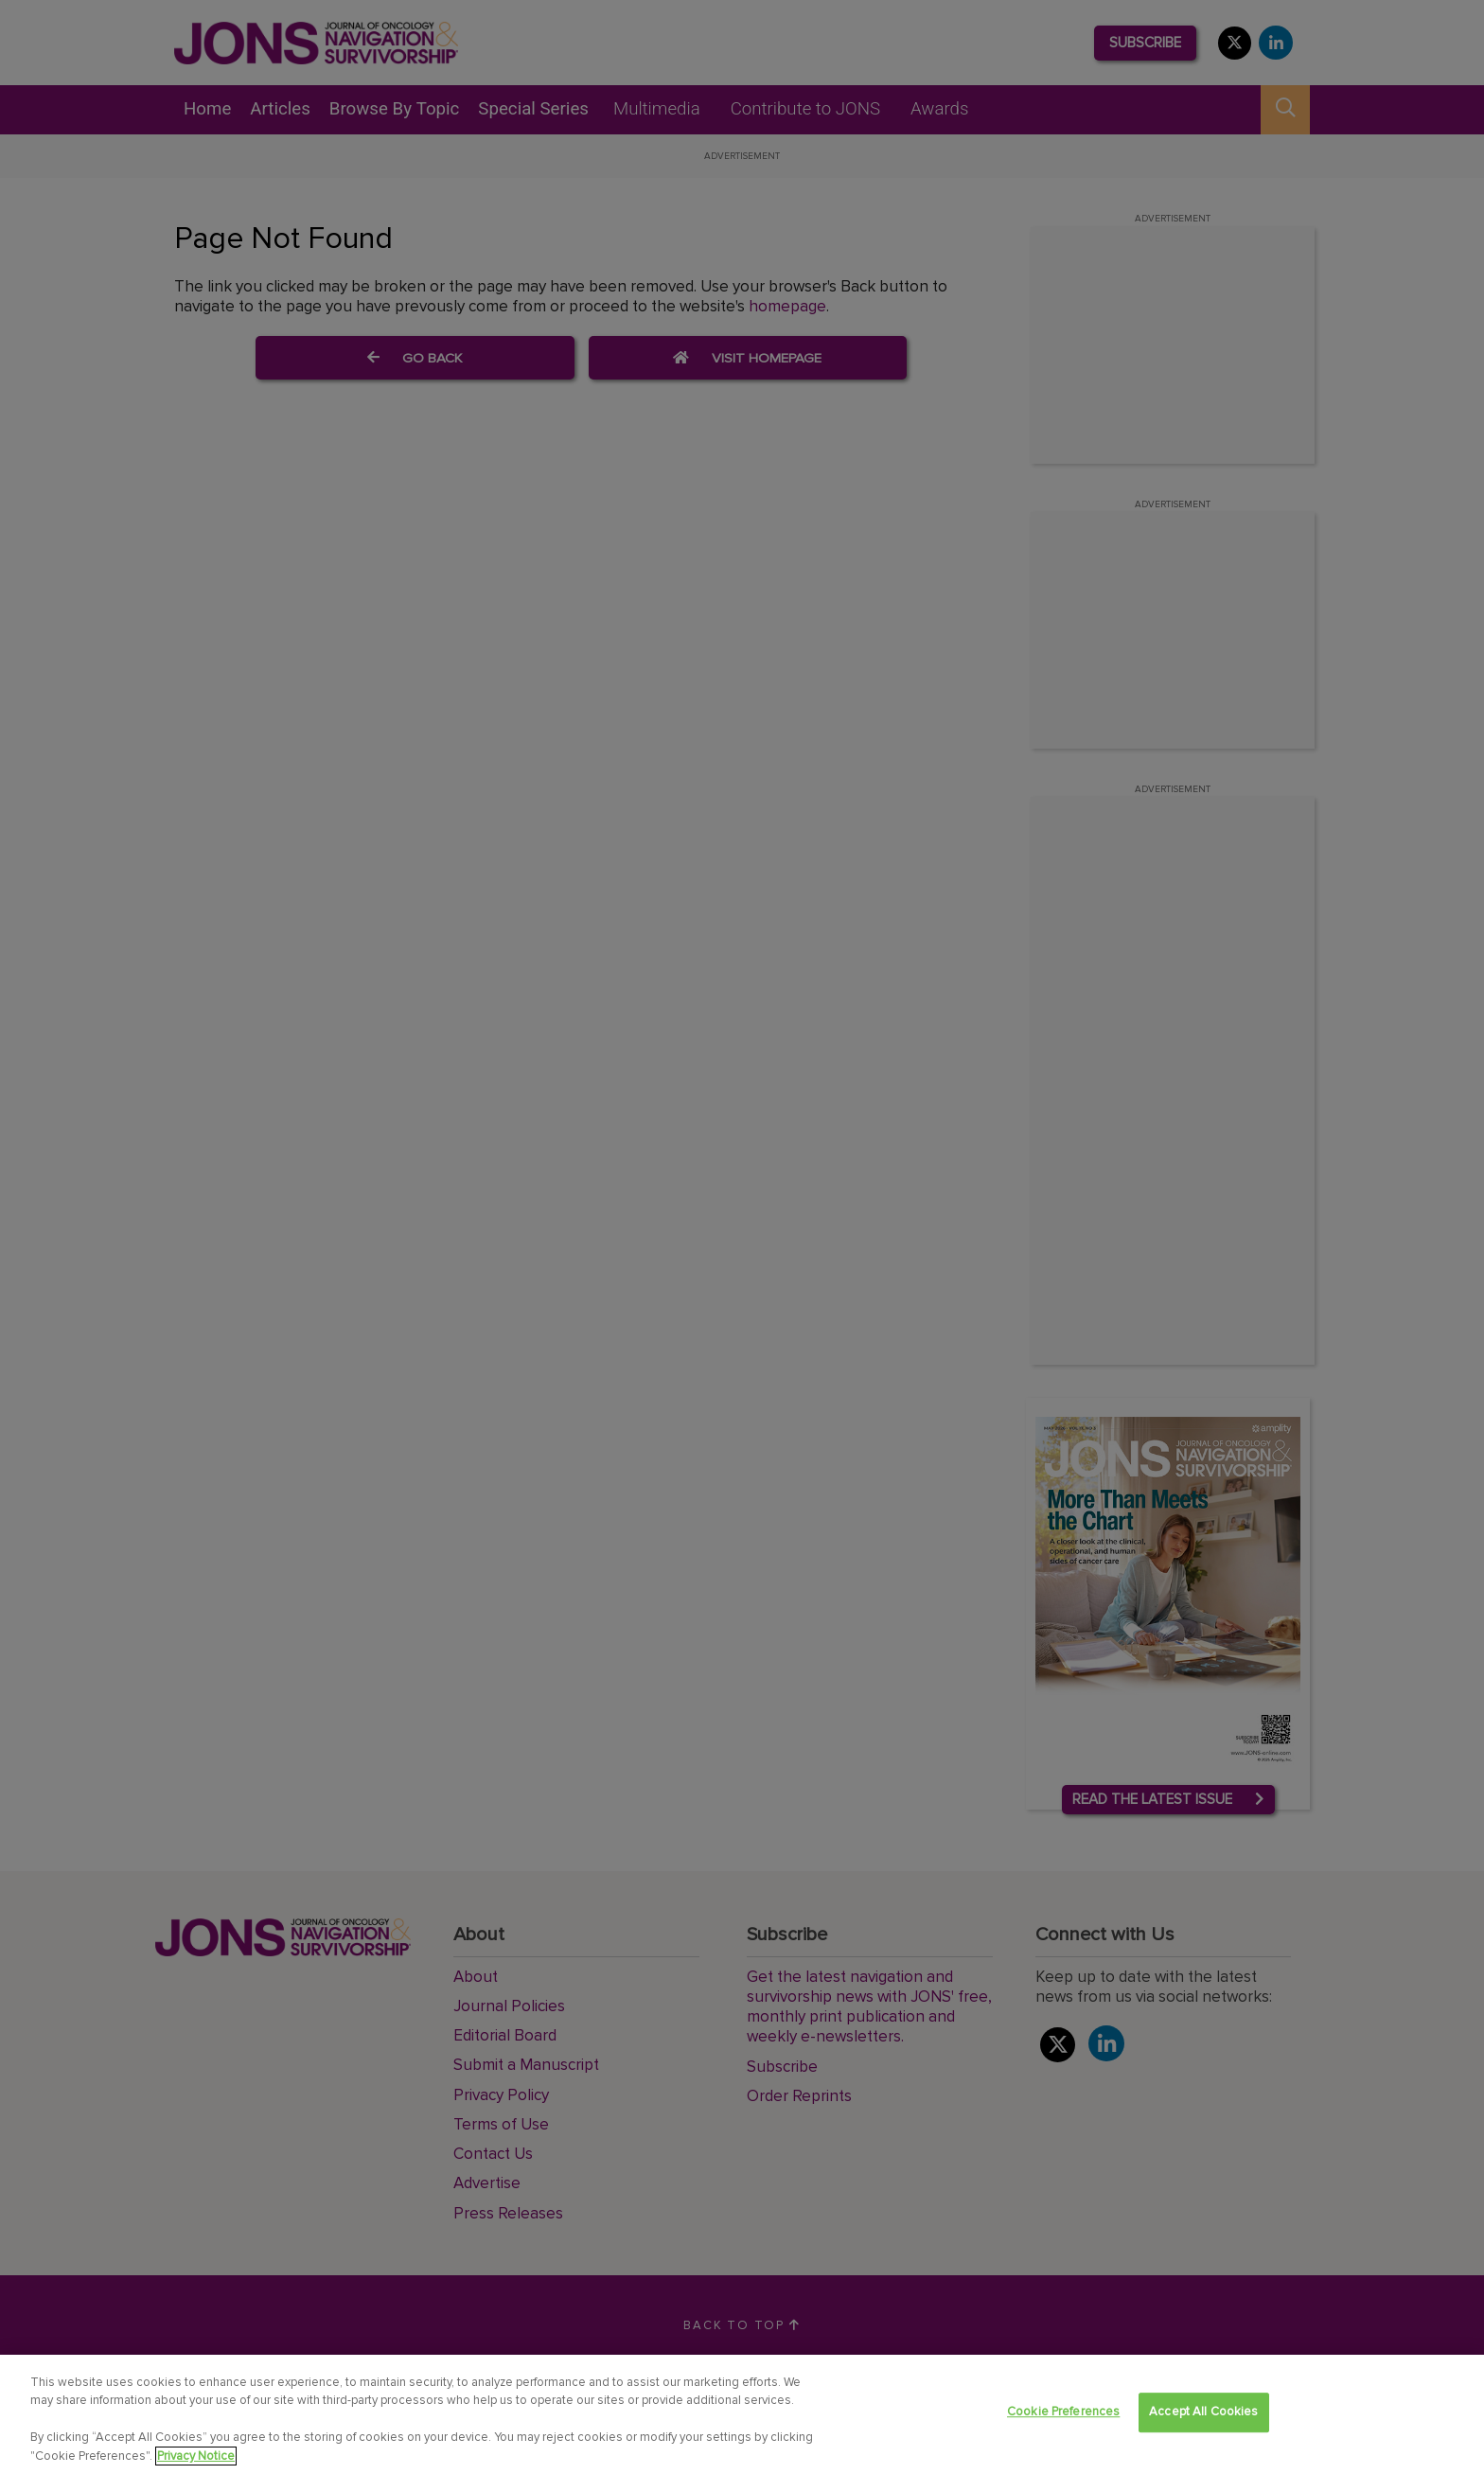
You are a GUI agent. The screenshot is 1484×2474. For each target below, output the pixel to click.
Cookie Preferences (1063, 2417)
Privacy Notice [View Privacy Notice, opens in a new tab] (196, 2460)
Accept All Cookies (1203, 2417)
